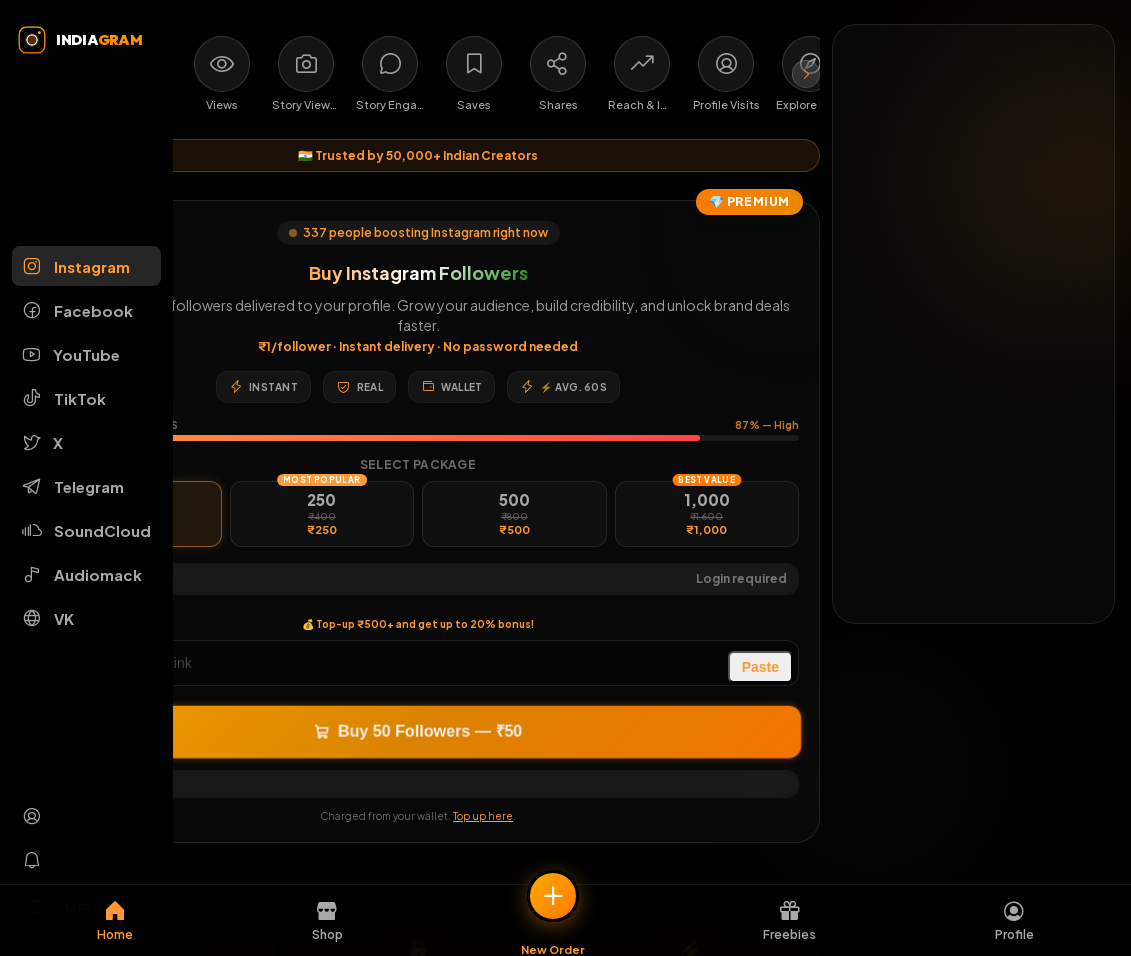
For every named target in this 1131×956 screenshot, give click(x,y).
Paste (760, 667)
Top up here (483, 816)
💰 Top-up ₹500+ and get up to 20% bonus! (418, 624)
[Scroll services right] (806, 74)
